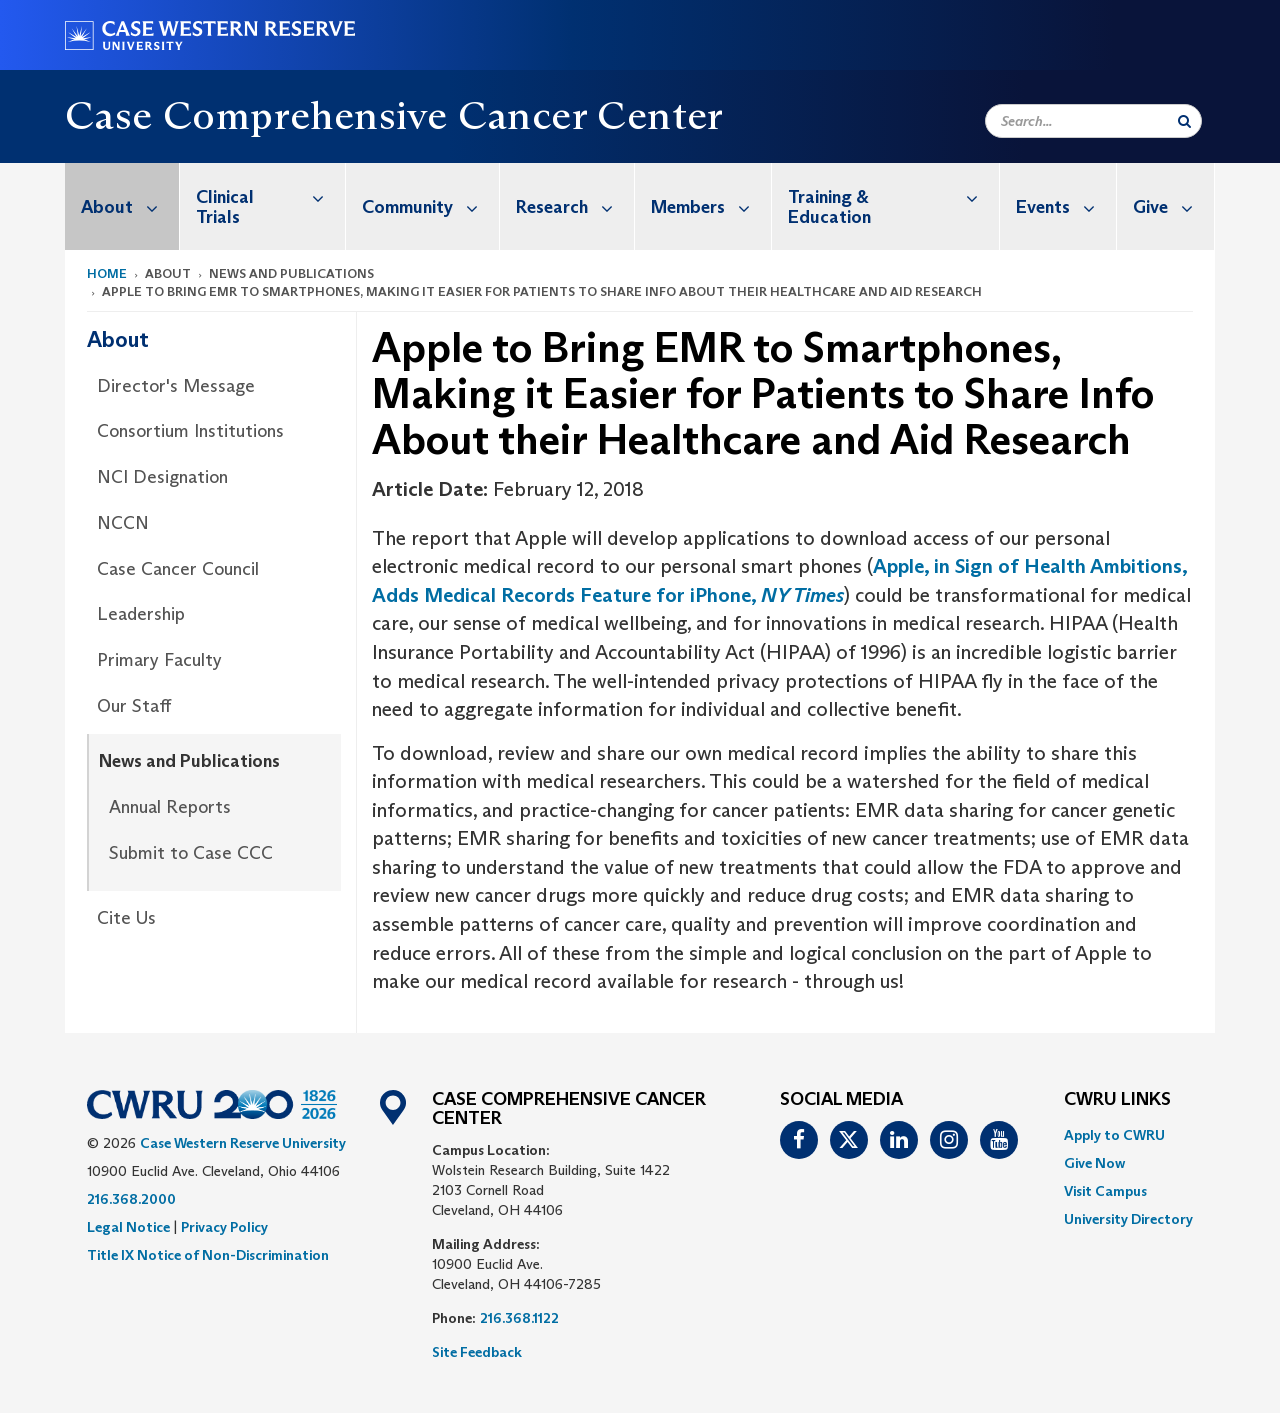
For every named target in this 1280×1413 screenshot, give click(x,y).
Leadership (141, 614)
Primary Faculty (159, 660)
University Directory (1128, 1219)
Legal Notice (128, 1227)
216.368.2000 (131, 1199)
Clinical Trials (270, 196)
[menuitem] (122, 206)
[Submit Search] (1184, 121)
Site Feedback (477, 1352)
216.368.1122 (519, 1318)
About (130, 206)
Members (711, 206)
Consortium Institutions (190, 431)
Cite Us (126, 918)
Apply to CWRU (1114, 1135)
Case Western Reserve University (243, 1143)
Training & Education (893, 196)
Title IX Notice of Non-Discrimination (208, 1255)
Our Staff (134, 706)
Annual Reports (170, 807)
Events (1066, 206)
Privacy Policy (224, 1227)
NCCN (123, 523)
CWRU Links (1117, 1100)
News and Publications (189, 761)
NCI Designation (162, 477)
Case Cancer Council (178, 569)
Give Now (1094, 1163)
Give (1173, 206)
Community (430, 206)
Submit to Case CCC (191, 853)
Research (575, 206)
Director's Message (176, 386)
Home (107, 273)
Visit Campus (1105, 1191)
